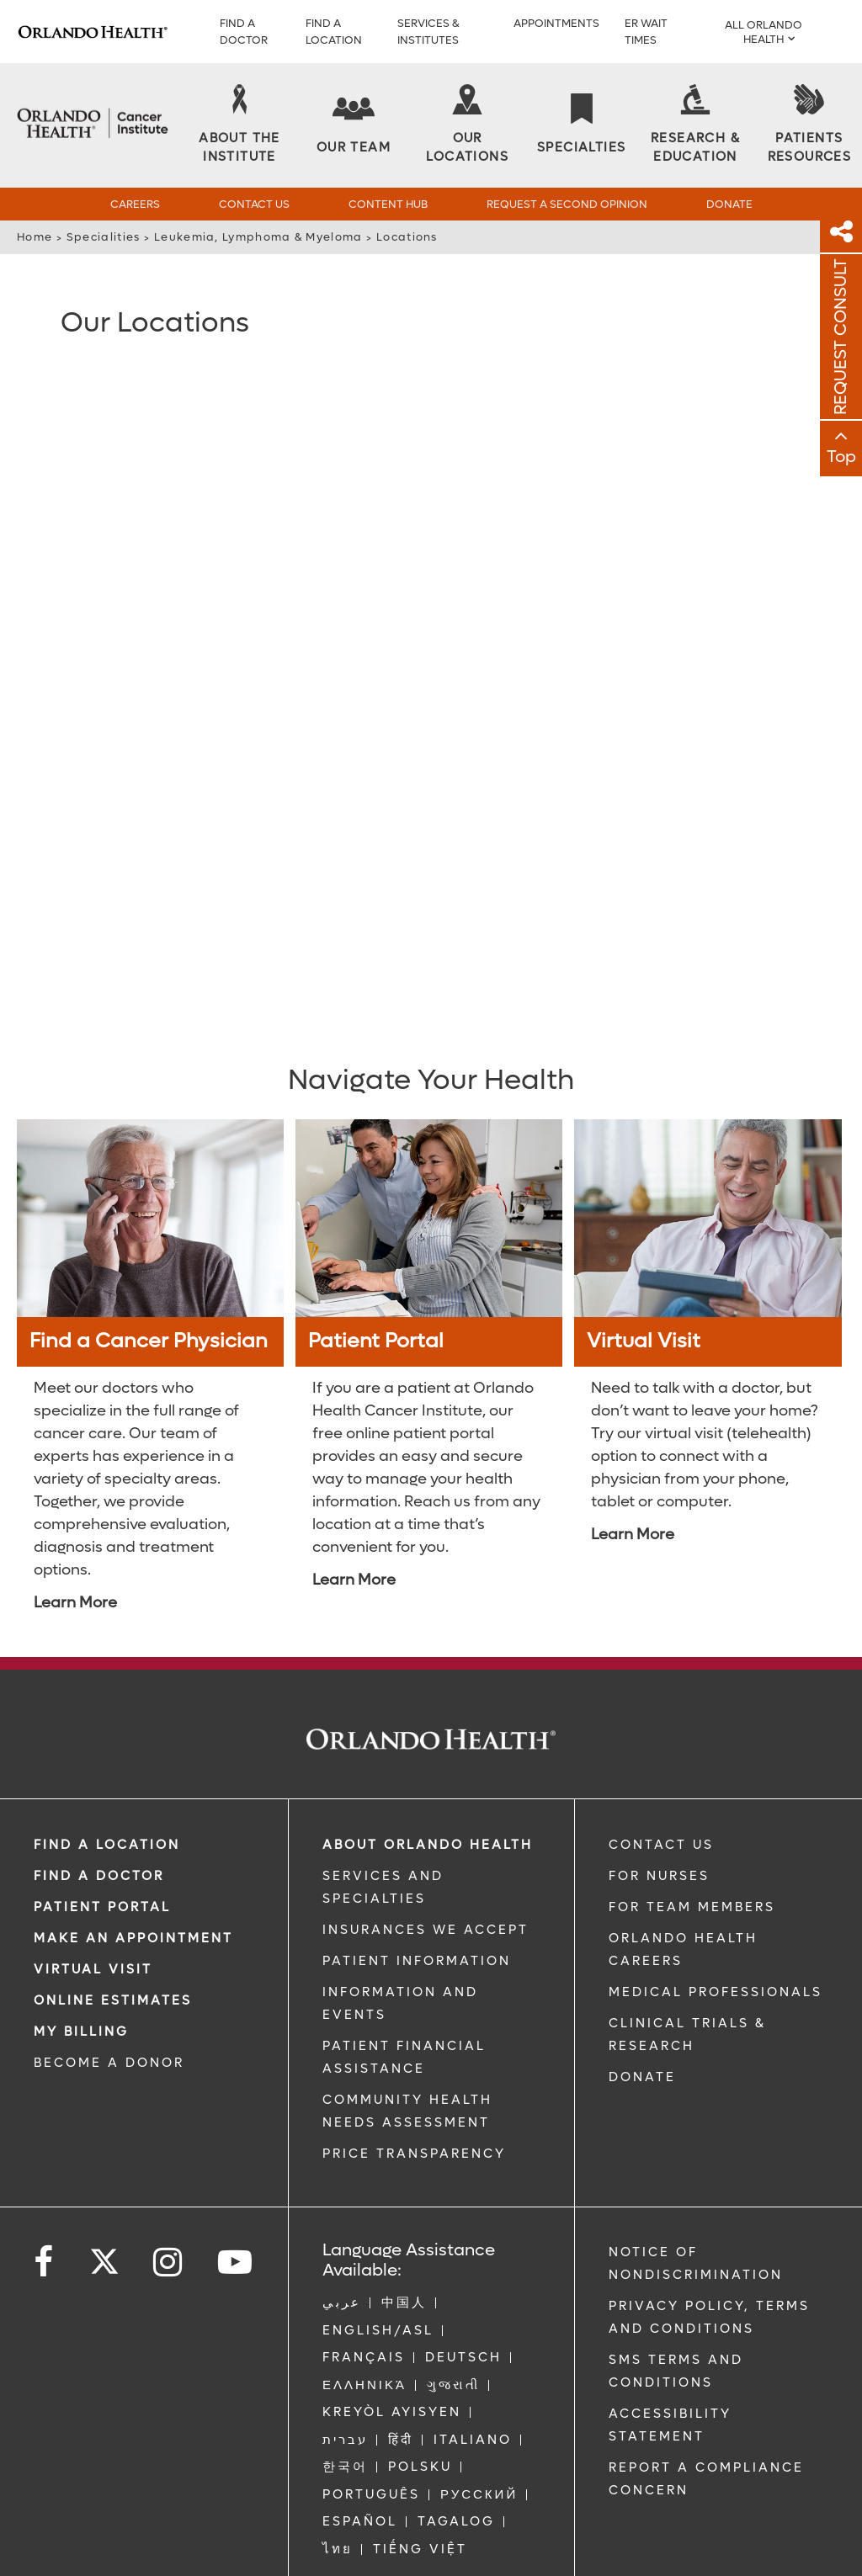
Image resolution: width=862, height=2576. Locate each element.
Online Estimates (113, 1999)
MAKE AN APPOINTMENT (133, 1937)
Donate (729, 204)
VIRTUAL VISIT (93, 1968)
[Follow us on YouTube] (236, 2261)
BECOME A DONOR (109, 2061)
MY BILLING (81, 2030)
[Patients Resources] (809, 125)
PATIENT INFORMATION (416, 1960)
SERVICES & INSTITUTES (428, 31)
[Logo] (92, 31)
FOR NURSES (659, 1875)
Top (841, 457)
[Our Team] (354, 125)
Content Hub (388, 204)
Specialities (104, 237)
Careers (135, 204)
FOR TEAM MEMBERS (692, 1906)
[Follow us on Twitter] (104, 2255)
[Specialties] (581, 125)
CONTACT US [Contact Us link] (661, 1843)
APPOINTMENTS (556, 23)
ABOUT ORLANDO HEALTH (427, 1843)
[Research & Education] (695, 125)
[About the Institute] (239, 125)
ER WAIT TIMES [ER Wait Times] (646, 31)
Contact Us (254, 204)
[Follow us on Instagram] (168, 2261)
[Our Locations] (468, 125)
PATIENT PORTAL (102, 1906)
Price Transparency (414, 2152)
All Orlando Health (763, 32)
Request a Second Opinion (567, 204)
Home (34, 237)
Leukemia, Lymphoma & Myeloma (258, 237)
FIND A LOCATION (334, 31)
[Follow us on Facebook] (45, 2261)
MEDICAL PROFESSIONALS (715, 1991)
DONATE (642, 2076)
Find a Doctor (244, 31)
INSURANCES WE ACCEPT (425, 1928)
